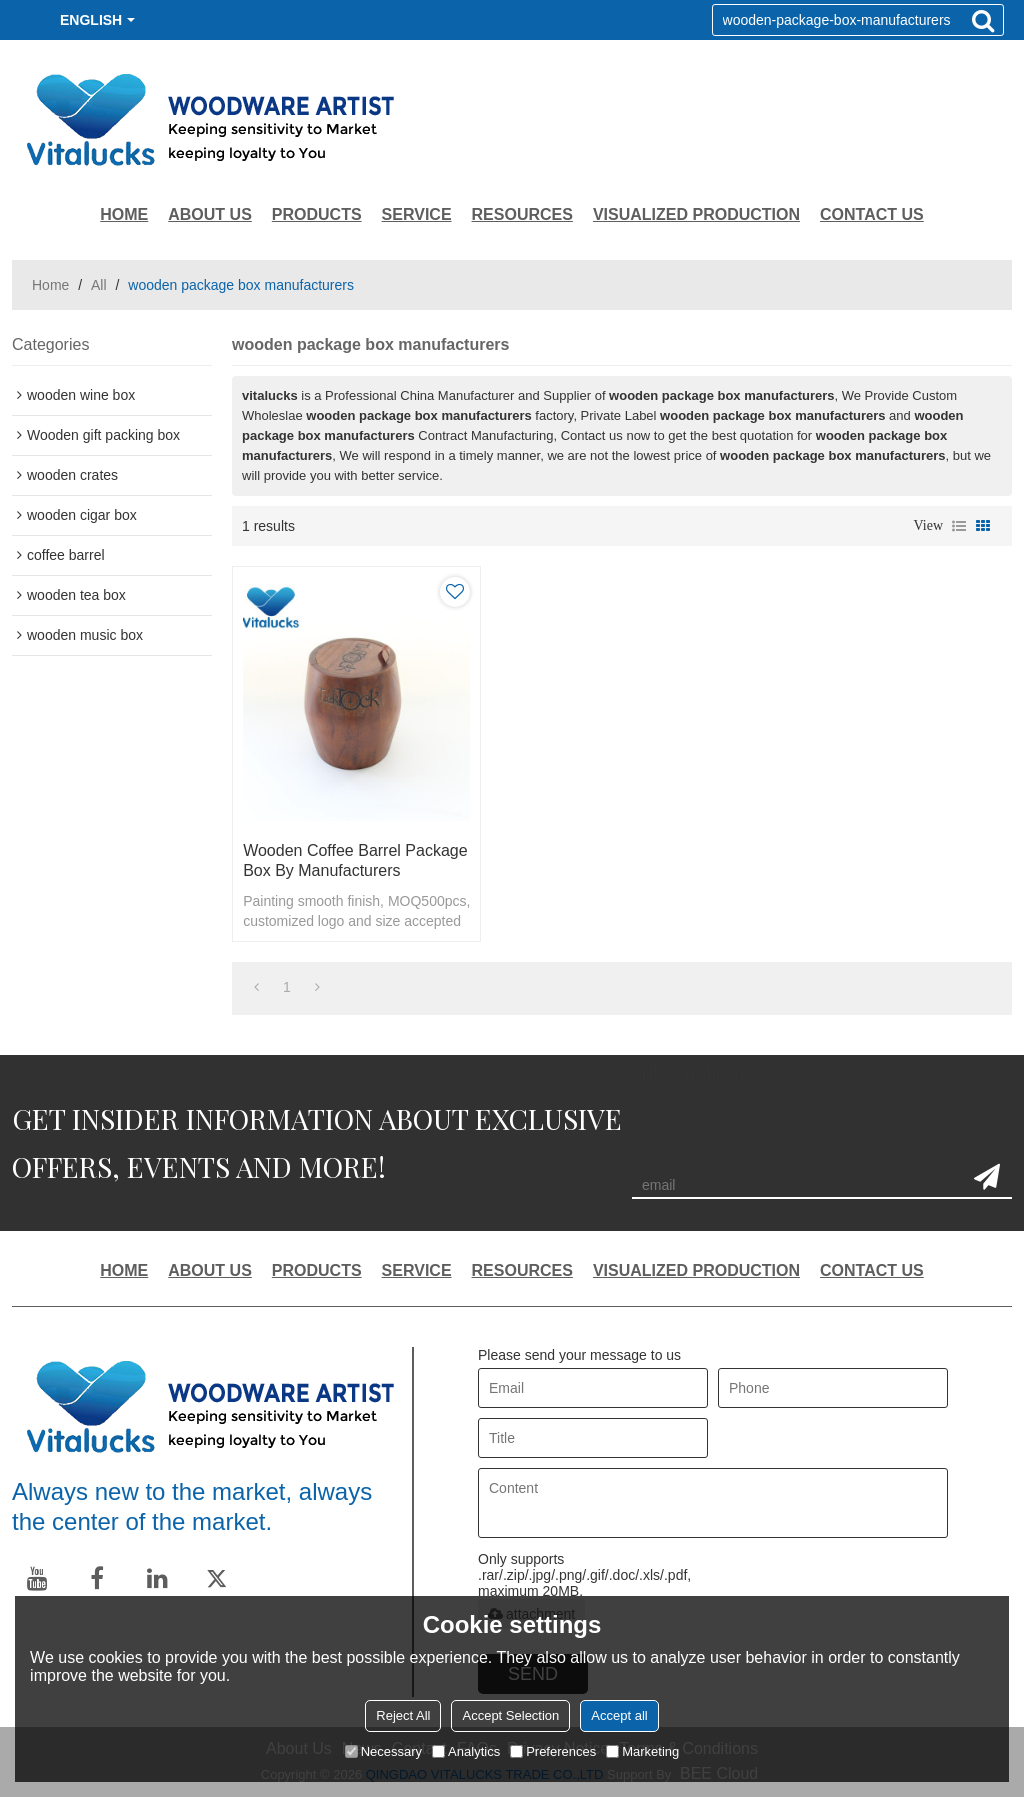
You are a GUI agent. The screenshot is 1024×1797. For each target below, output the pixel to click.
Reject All (403, 1715)
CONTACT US (872, 214)
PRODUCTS (317, 214)
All (99, 285)
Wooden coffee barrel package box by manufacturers (355, 860)
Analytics (466, 1751)
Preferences (553, 1751)
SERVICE (417, 214)
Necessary (383, 1751)
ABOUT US (210, 214)
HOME (124, 214)
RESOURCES (522, 214)
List (959, 526)
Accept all (619, 1715)
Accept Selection (510, 1715)
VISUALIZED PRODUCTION (696, 214)
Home (50, 285)
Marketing (642, 1751)
